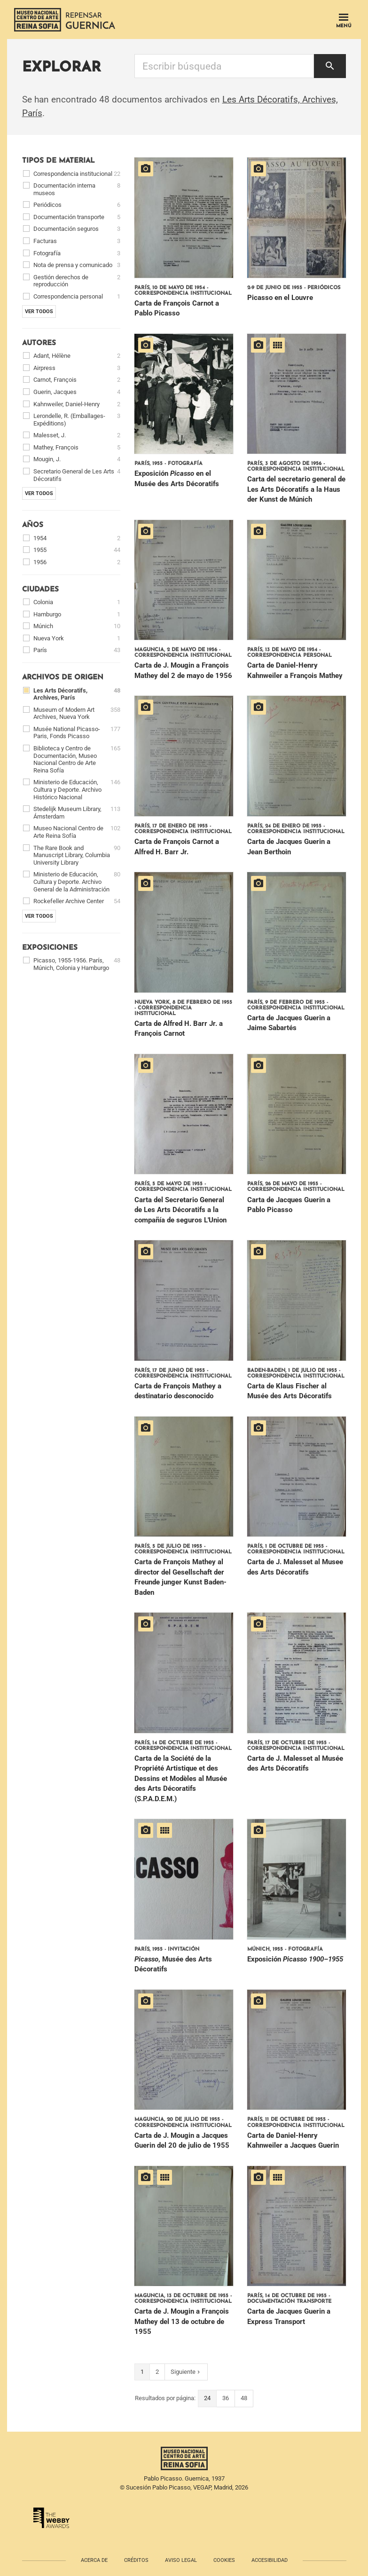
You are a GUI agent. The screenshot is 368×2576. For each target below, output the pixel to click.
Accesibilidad (269, 2560)
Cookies (224, 2560)
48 (244, 2398)
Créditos (136, 2560)
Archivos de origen (62, 677)
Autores (39, 343)
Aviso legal (181, 2560)
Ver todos (39, 311)
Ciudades (40, 589)
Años (32, 525)
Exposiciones (50, 948)
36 (225, 2398)
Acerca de (94, 2560)
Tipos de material (58, 161)
